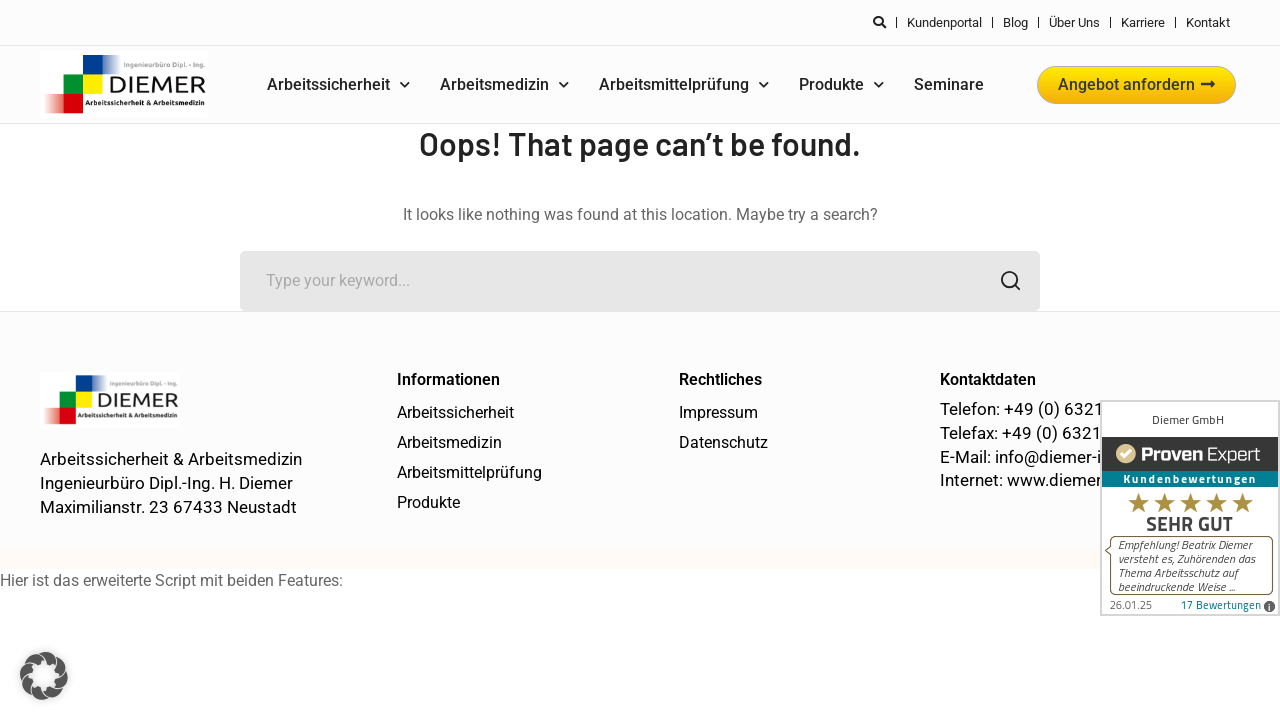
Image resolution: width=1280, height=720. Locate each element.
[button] (44, 676)
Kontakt (1208, 22)
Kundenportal (944, 22)
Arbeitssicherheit (338, 84)
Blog (1015, 22)
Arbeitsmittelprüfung (684, 84)
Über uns (1074, 22)
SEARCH (1004, 282)
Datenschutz (723, 442)
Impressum (718, 412)
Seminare (949, 84)
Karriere (1143, 22)
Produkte (841, 84)
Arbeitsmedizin (504, 84)
